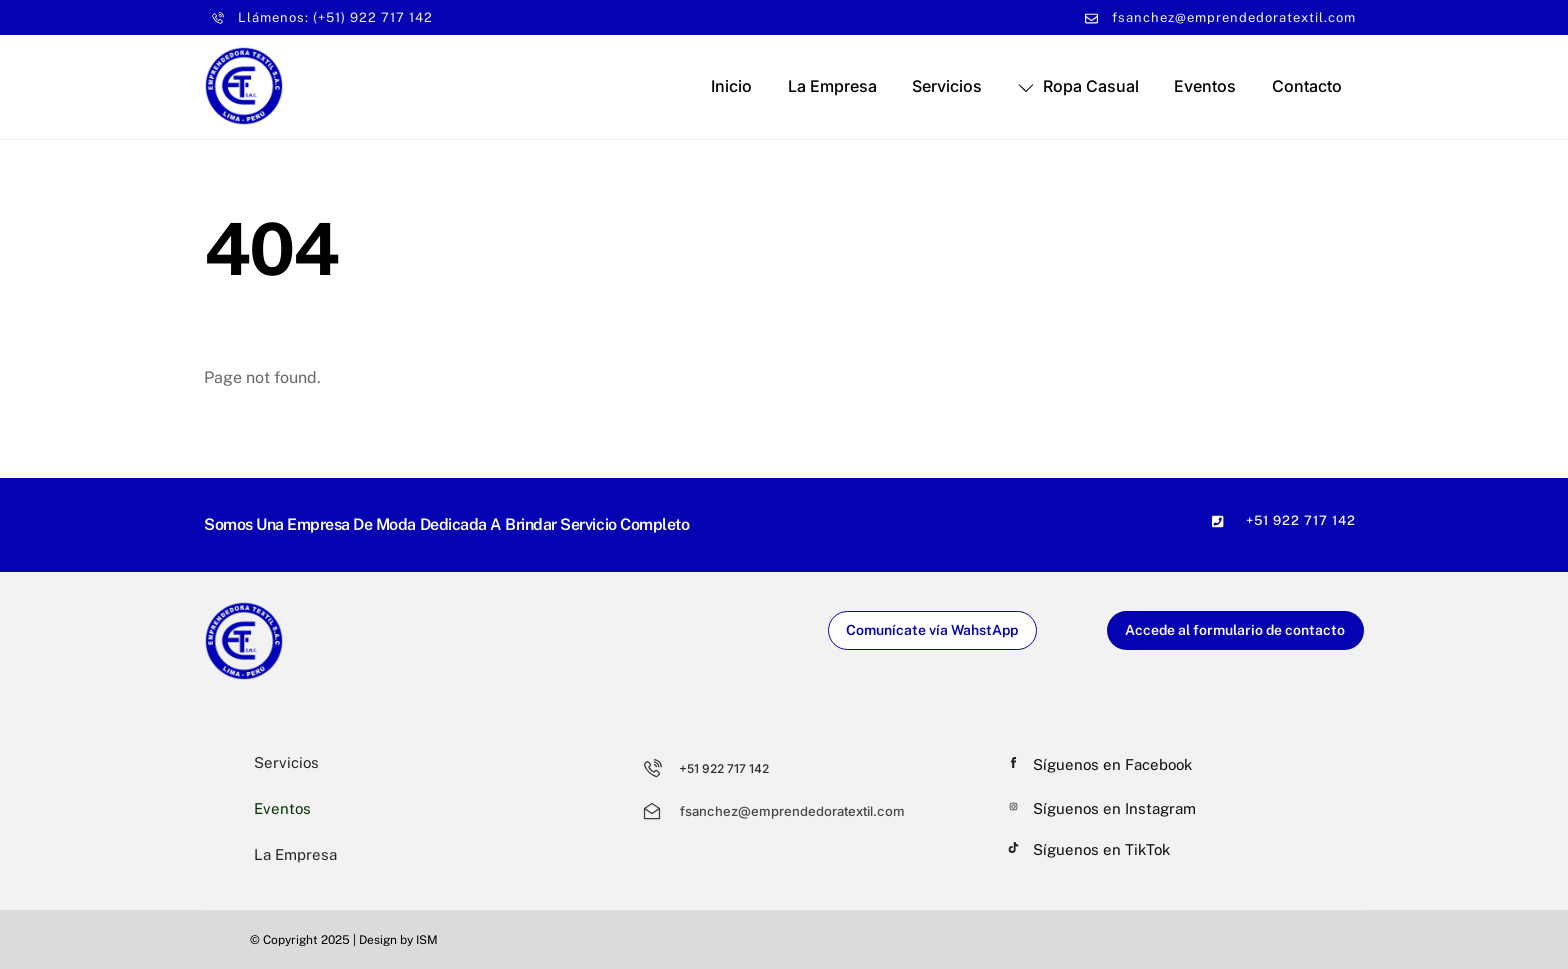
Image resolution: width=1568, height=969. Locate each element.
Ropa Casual (1078, 86)
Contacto (1307, 86)
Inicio (731, 86)
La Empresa (832, 86)
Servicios (947, 86)
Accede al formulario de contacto (1235, 630)
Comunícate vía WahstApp (932, 630)
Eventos (1205, 86)
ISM (427, 940)
